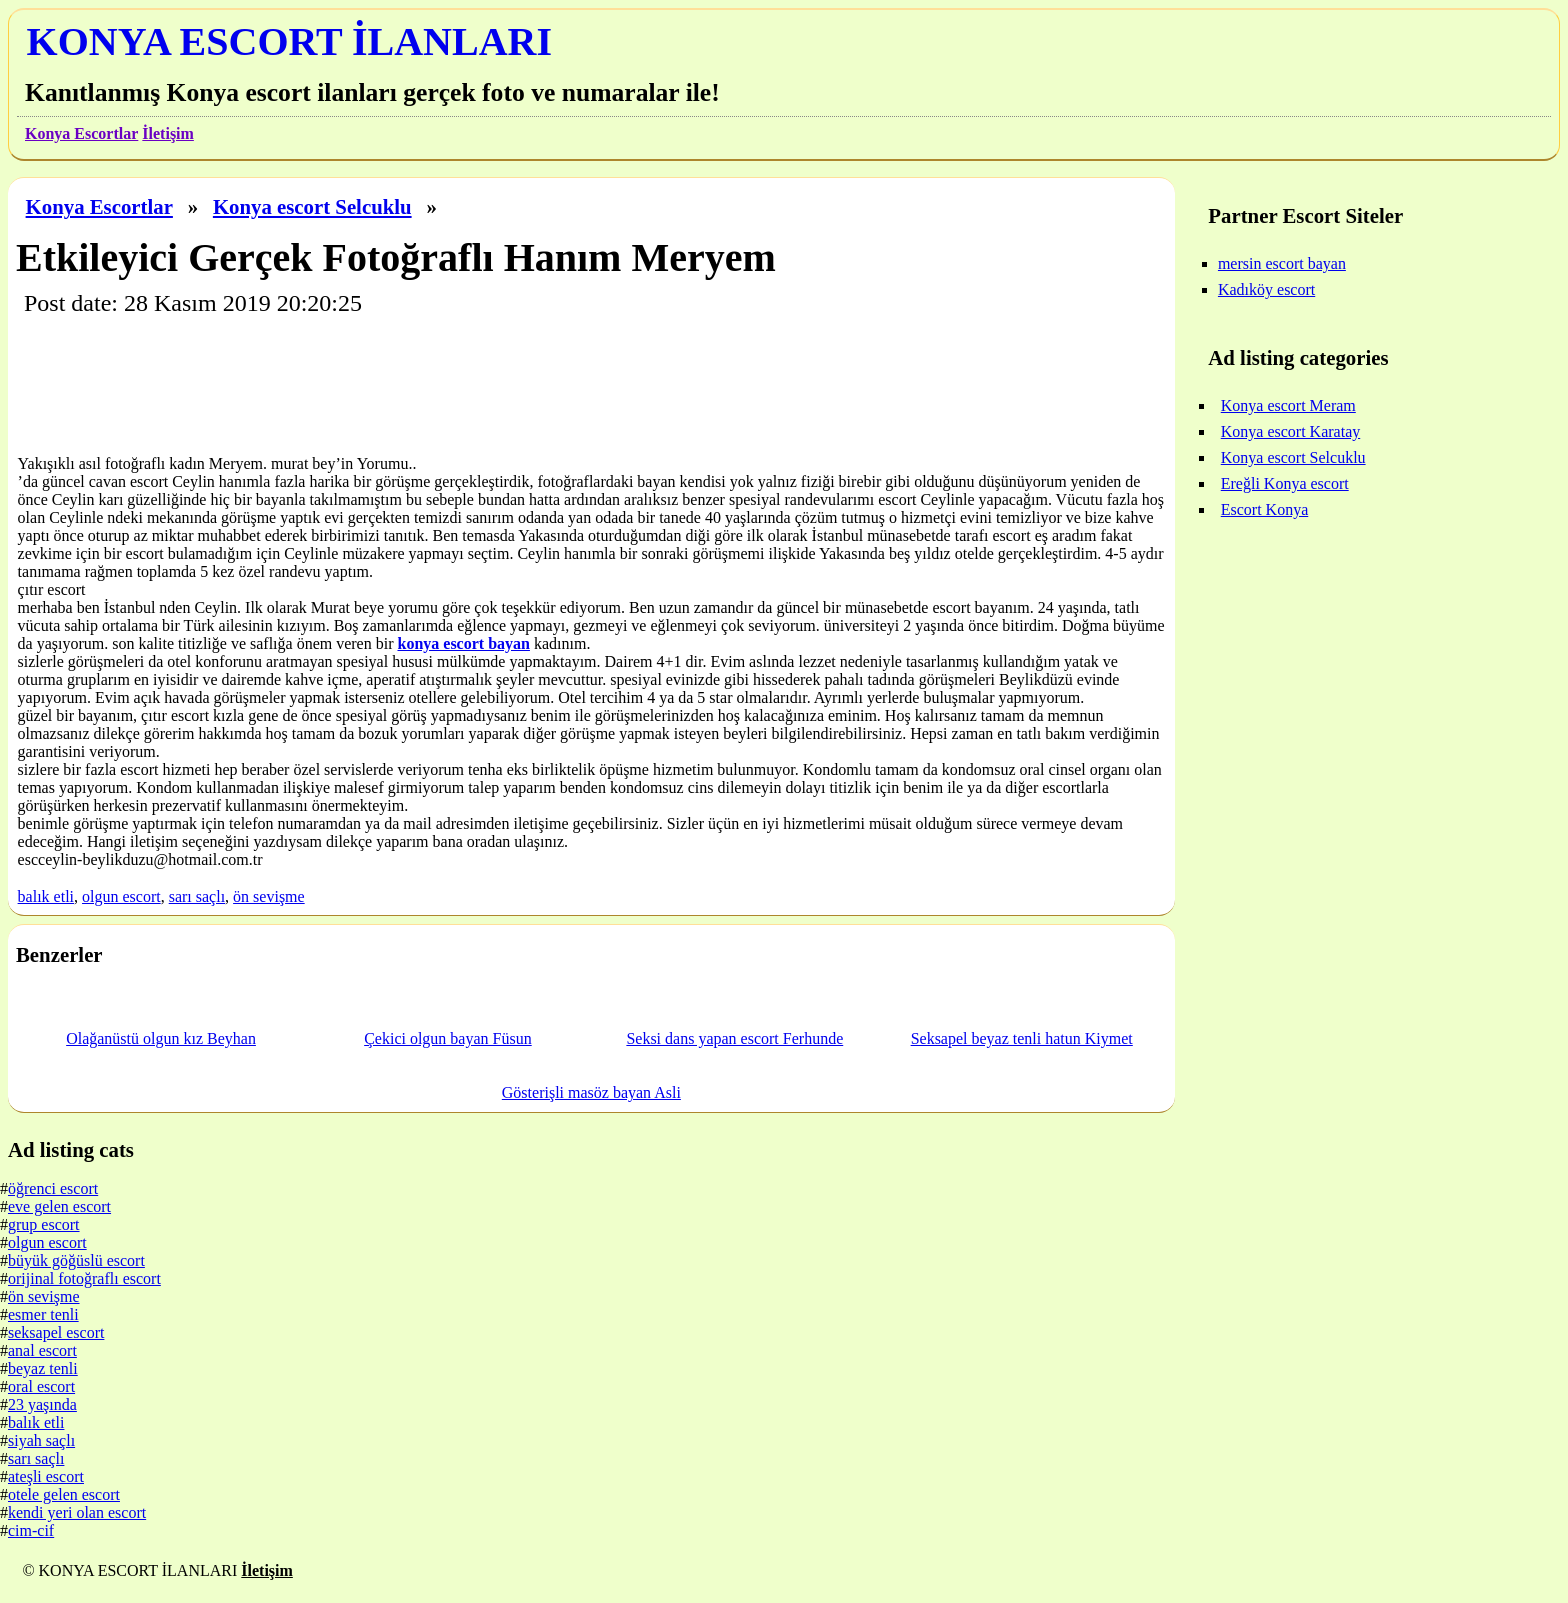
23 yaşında (42, 1404)
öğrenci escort (53, 1188)
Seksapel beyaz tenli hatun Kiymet (1022, 1038)
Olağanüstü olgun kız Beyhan (161, 1038)
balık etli (46, 896)
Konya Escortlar (81, 133)
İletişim (168, 133)
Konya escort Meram (1288, 405)
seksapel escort (56, 1332)
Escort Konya (1265, 509)
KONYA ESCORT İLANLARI (289, 41)
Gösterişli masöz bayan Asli (591, 1092)
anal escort (42, 1350)
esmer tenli (43, 1314)
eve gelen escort (59, 1206)
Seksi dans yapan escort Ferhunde (734, 1038)
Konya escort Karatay (1291, 431)
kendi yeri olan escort (77, 1512)
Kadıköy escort (1266, 289)
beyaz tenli (43, 1368)
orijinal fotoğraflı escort (84, 1278)
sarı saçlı (197, 896)
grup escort (44, 1224)
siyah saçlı (41, 1440)
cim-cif (31, 1530)
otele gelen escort (64, 1494)
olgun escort (121, 896)
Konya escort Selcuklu (312, 206)
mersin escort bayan (1282, 263)
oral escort (41, 1386)
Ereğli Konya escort (1285, 483)
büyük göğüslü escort (76, 1260)
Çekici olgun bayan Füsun (448, 1038)
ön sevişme (269, 896)
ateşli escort (46, 1476)
